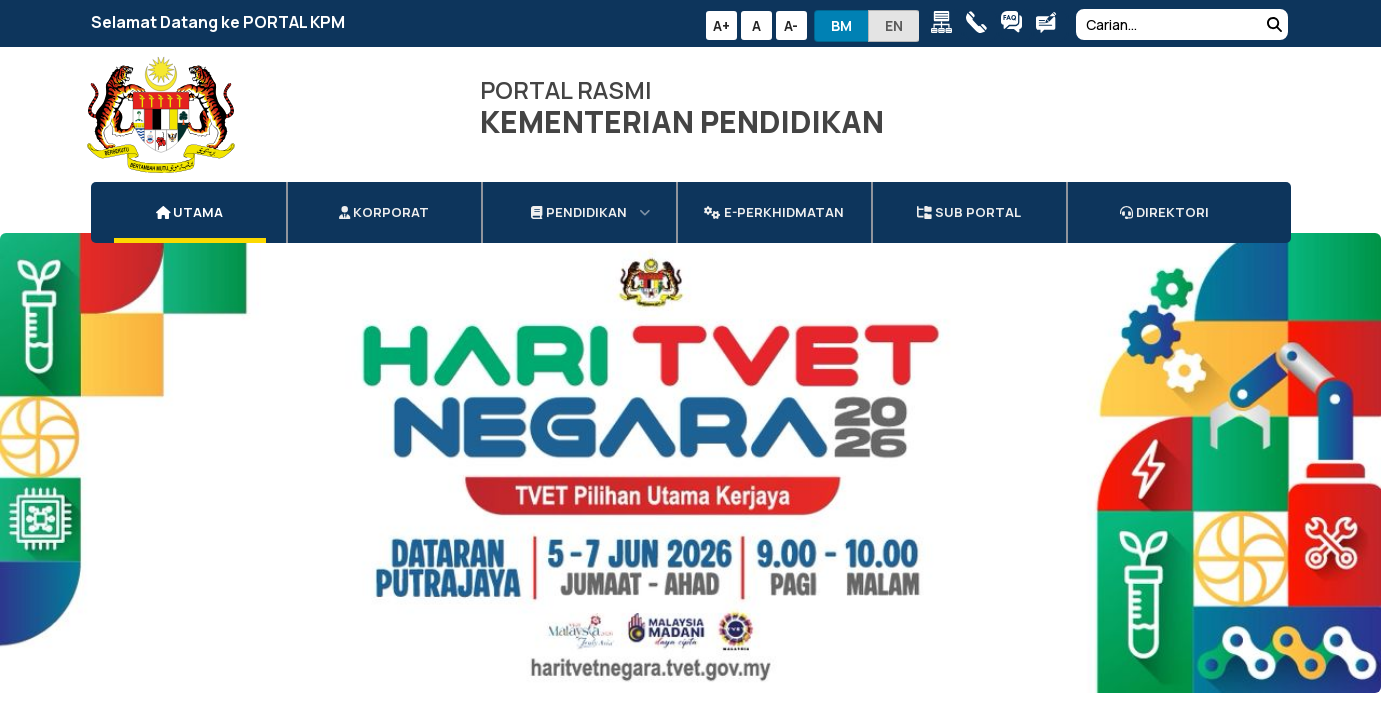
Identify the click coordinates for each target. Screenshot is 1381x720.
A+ (721, 25)
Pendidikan (578, 193)
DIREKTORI (1164, 193)
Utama (190, 193)
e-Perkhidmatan (773, 193)
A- (791, 25)
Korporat (384, 193)
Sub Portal (969, 193)
